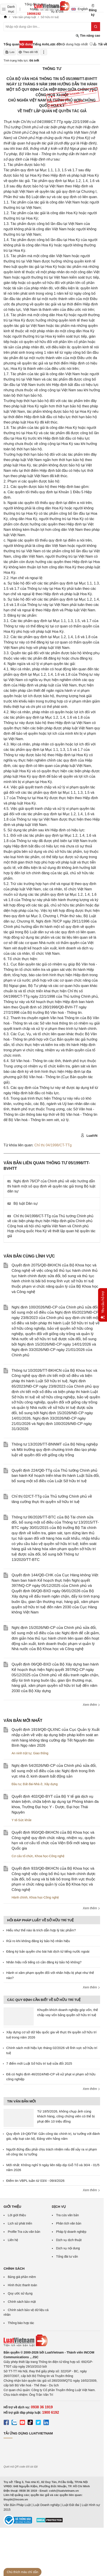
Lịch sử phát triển (20, 2223)
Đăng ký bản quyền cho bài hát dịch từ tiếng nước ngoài (47, 1951)
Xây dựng (51, 1784)
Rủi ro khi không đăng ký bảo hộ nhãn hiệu (38, 1941)
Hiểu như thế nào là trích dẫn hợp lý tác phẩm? (41, 1930)
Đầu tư (16, 1784)
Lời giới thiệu (17, 2215)
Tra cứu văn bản (67, 2215)
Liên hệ (13, 2240)
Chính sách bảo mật (22, 2301)
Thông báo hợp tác (21, 2323)
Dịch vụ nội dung (68, 2248)
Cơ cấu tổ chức (22, 1856)
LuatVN (89, 1135)
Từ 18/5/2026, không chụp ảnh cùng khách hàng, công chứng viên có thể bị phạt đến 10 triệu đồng (66, 2116)
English (78, 9)
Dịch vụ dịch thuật (69, 2240)
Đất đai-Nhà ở (32, 1784)
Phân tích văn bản (68, 2223)
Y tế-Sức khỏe (21, 1820)
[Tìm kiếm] (95, 26)
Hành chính (20, 1897)
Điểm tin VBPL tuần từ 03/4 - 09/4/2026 (35, 2180)
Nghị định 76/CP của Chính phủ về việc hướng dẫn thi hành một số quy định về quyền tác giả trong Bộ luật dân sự (51, 1186)
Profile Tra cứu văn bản (24, 2231)
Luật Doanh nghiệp (46, 2505)
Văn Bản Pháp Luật (17, 2505)
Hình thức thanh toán (22, 2285)
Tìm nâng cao (88, 36)
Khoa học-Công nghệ (49, 1856)
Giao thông (40, 1753)
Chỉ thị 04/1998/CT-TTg (53, 1145)
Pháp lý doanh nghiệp (71, 2231)
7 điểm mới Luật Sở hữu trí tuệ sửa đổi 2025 (39, 2063)
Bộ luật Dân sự (26, 1203)
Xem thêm (91, 1704)
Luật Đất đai (70, 2505)
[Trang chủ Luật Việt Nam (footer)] (52, 2341)
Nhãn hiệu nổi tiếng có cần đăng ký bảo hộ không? (44, 1962)
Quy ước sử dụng (20, 2293)
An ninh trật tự (21, 1753)
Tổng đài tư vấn (67, 2256)
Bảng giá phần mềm (22, 2277)
